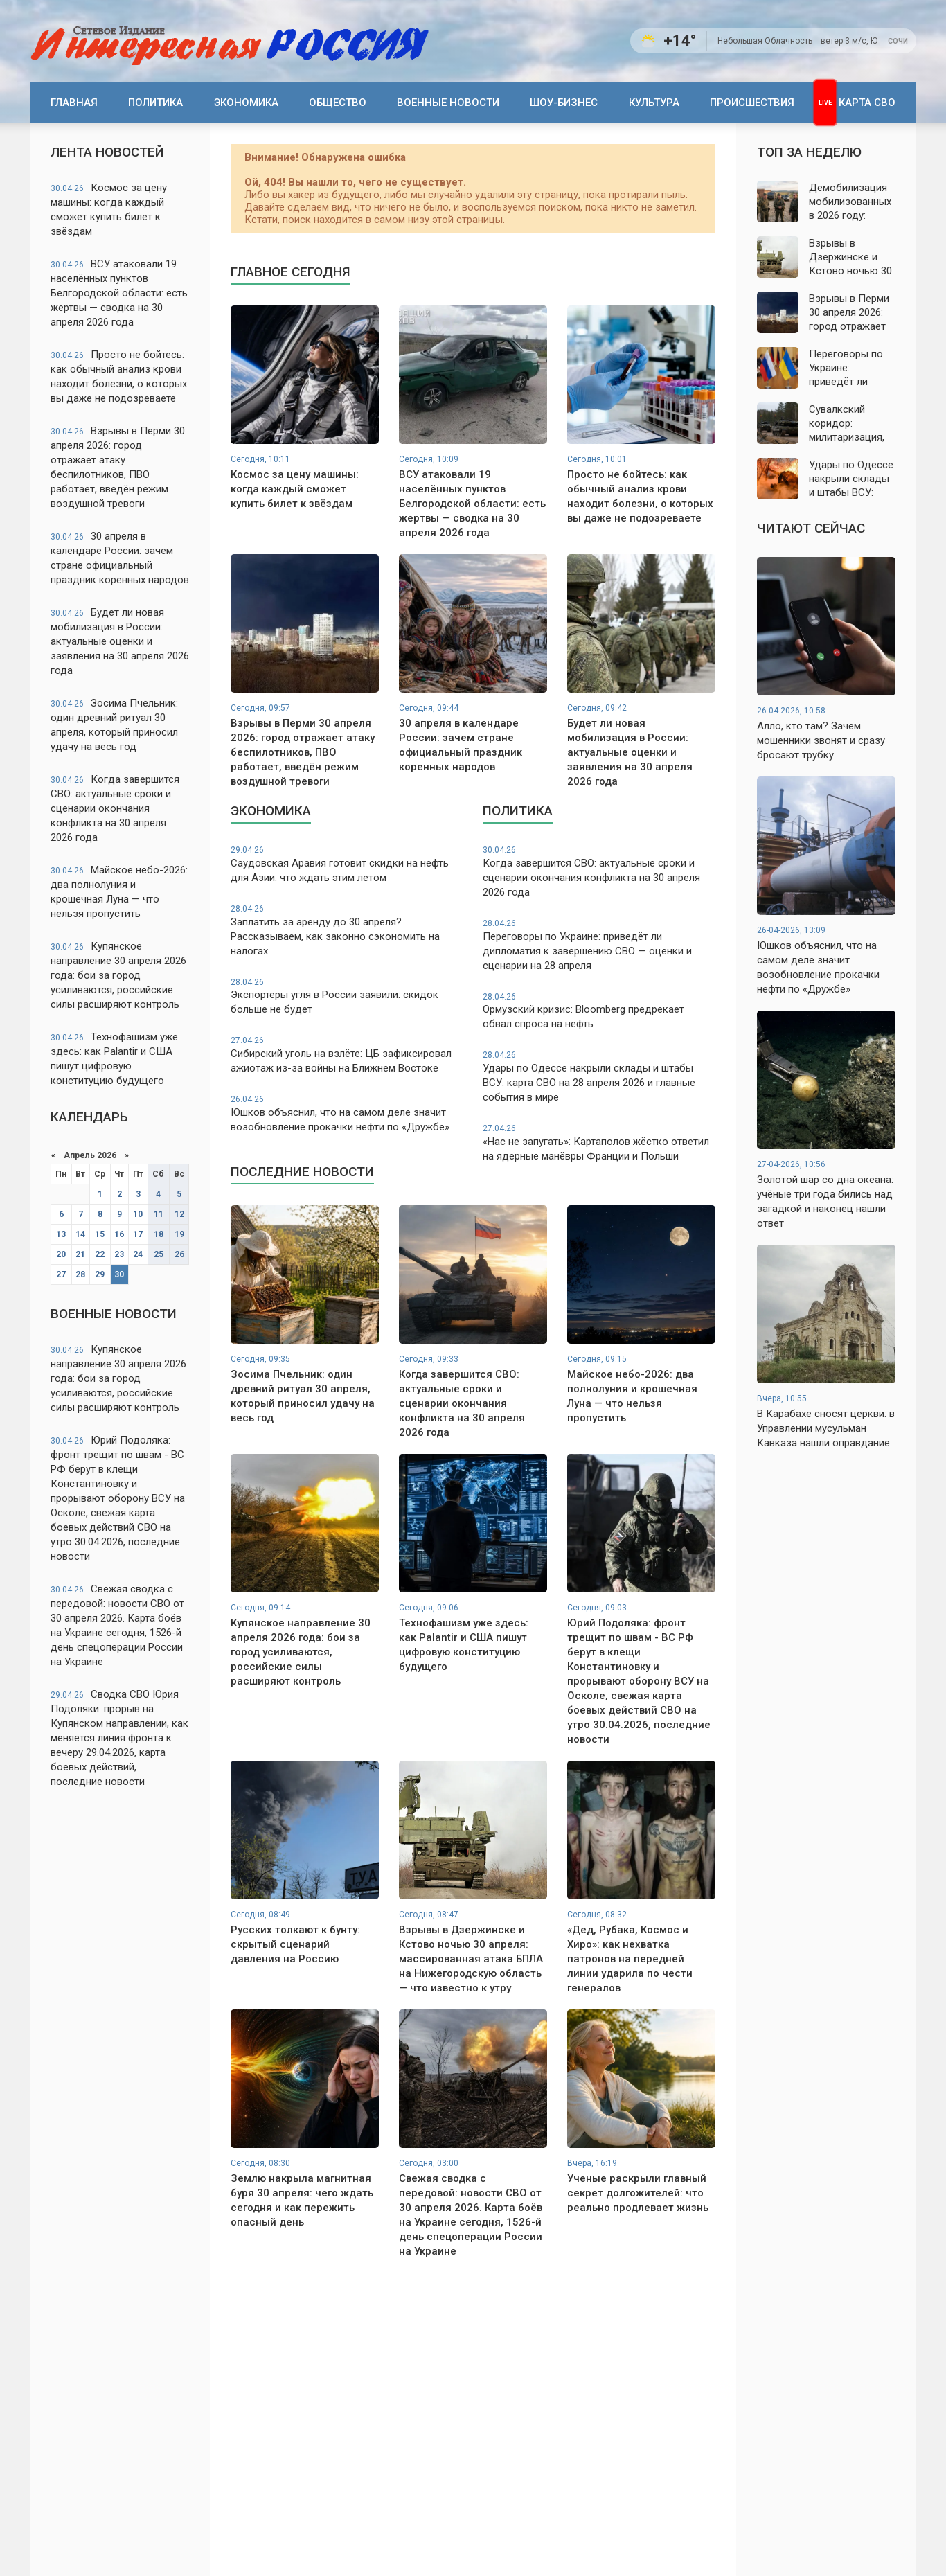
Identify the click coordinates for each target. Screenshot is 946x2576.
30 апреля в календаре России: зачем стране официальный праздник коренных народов (120, 558)
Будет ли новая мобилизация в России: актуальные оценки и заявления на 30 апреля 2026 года (120, 641)
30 (119, 1274)
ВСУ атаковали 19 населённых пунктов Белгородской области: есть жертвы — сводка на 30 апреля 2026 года (119, 293)
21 (80, 1254)
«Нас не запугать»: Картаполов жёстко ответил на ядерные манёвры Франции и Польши (599, 1142)
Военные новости (448, 102)
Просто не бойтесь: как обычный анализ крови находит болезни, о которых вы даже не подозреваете (119, 376)
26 (179, 1254)
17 (138, 1234)
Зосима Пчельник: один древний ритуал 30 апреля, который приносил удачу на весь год (114, 725)
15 (100, 1234)
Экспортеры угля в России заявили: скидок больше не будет (347, 996)
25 (158, 1254)
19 (179, 1234)
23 (119, 1254)
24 (138, 1254)
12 (179, 1214)
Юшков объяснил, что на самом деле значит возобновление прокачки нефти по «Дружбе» (347, 1113)
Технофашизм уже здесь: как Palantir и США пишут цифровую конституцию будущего (114, 1059)
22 (100, 1254)
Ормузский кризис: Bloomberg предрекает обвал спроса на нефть (599, 1011)
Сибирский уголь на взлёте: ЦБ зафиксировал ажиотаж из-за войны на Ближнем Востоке (347, 1054)
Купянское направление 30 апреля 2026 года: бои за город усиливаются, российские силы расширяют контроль (118, 975)
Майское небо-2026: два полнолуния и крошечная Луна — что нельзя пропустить (119, 892)
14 (80, 1234)
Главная (74, 102)
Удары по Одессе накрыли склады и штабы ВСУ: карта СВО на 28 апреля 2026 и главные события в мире (599, 1076)
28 (80, 1274)
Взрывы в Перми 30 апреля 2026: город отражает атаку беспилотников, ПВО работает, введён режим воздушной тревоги (118, 467)
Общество (337, 102)
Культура (654, 102)
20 (61, 1254)
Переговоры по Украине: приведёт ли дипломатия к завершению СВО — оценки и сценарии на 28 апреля (599, 945)
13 (61, 1234)
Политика (155, 102)
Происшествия (752, 102)
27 (61, 1274)
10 (138, 1214)
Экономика (246, 102)
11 (158, 1214)
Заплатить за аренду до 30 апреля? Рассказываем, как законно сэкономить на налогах (347, 930)
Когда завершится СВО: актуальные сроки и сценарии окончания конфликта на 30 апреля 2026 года (115, 808)
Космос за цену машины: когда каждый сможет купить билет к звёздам (109, 209)
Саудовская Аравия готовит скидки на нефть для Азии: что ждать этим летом (347, 864)
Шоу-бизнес (564, 102)
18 (158, 1234)
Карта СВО (867, 102)
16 (119, 1234)
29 (100, 1274)
